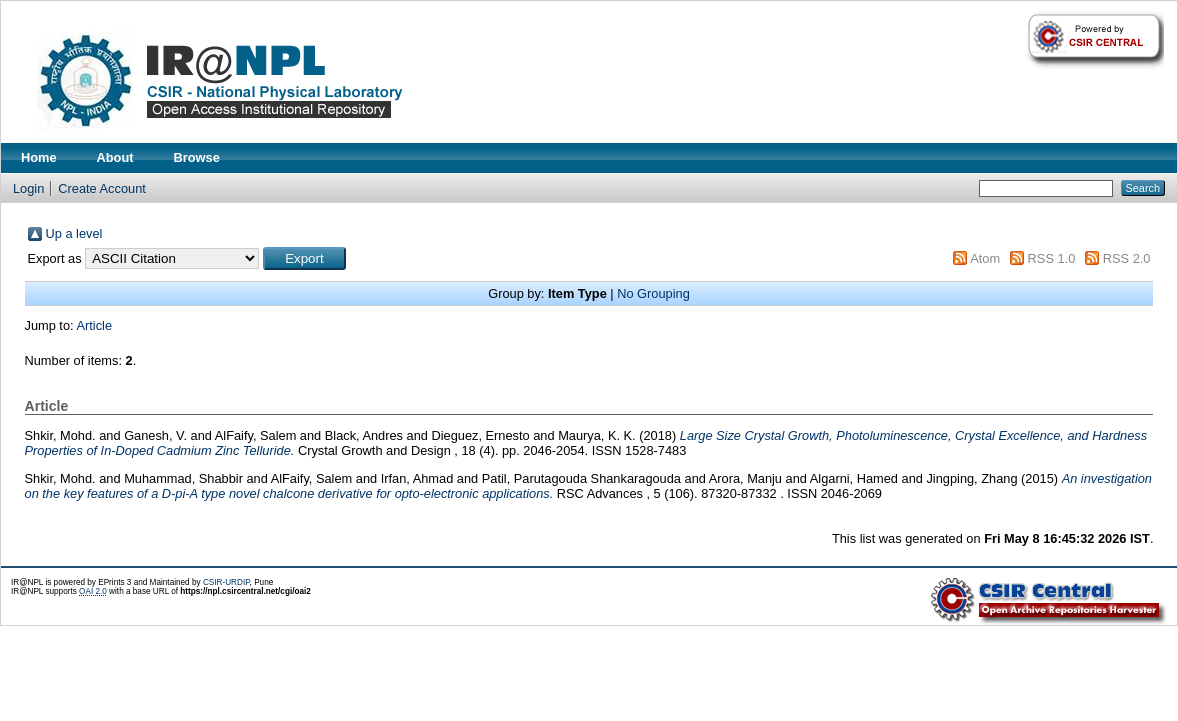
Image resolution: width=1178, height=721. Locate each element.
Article (94, 325)
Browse (197, 157)
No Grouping (653, 293)
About (115, 157)
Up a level (74, 233)
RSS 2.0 (1127, 258)
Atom (985, 258)
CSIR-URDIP (226, 582)
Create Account (102, 188)
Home (39, 157)
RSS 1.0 (1052, 258)
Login (28, 188)
